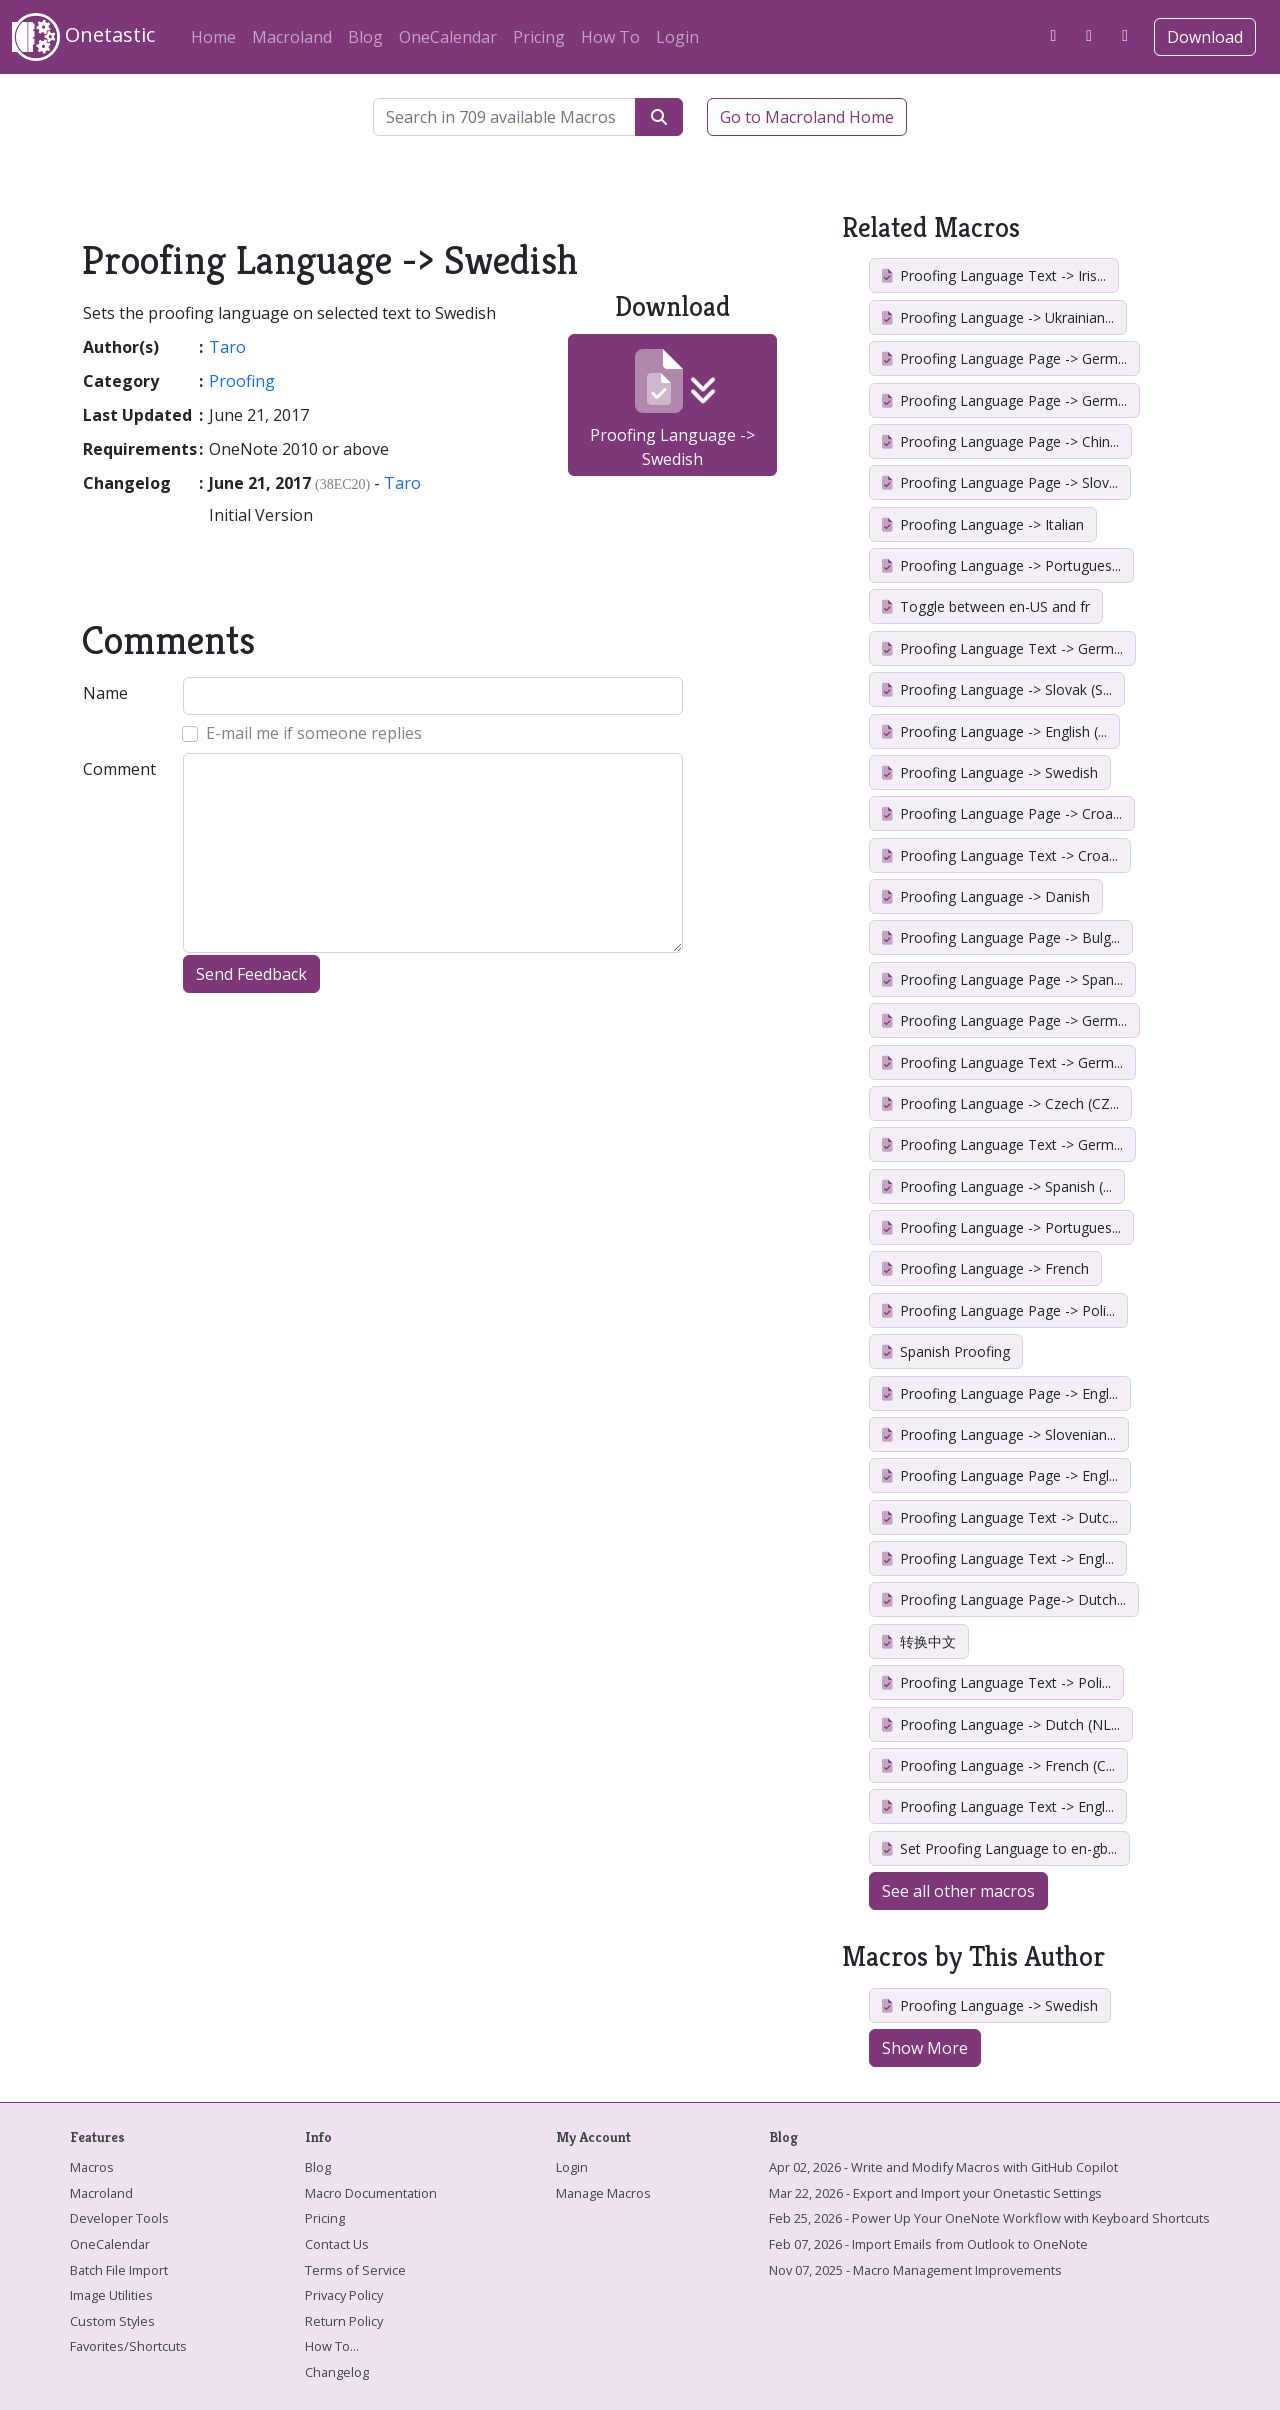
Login (677, 37)
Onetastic (83, 37)
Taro (227, 347)
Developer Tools (119, 2218)
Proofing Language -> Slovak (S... (997, 689)
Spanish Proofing (946, 1351)
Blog (365, 37)
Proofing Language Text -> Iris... (994, 275)
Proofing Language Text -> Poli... (996, 1682)
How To (610, 37)
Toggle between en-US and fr (986, 606)
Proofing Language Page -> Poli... (998, 1310)
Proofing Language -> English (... (994, 731)
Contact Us (337, 2244)
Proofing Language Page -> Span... (1002, 979)
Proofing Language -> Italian (983, 524)
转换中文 (919, 1641)
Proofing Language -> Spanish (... (997, 1186)
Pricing (539, 37)
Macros (92, 2167)
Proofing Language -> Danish (986, 896)
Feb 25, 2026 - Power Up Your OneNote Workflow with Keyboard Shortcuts (989, 2218)
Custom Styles (112, 2321)
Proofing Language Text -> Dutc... (1000, 1517)
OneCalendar (448, 37)
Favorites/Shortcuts (128, 2346)
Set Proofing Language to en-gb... (999, 1848)
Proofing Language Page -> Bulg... (1001, 937)
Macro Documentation (371, 2193)
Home (213, 37)
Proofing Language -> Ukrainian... (998, 317)
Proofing (242, 381)
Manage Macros (603, 2193)
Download (1205, 37)
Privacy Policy (344, 2295)
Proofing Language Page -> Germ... (1004, 358)
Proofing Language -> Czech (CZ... (1000, 1103)
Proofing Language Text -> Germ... (1002, 648)
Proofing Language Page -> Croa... (1002, 813)
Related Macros (931, 227)
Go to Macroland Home (807, 117)
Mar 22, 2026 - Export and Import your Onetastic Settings (935, 2193)
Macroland (292, 37)
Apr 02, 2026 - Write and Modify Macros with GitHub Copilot (943, 2167)
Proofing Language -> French (985, 1268)
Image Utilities (111, 2295)
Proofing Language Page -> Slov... (1000, 482)
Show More (925, 2048)
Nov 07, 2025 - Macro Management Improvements (915, 2270)
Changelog (337, 2372)
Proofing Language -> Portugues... (1001, 565)
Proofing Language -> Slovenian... (999, 1434)
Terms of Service (355, 2270)
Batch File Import (119, 2270)
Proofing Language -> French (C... (998, 1765)
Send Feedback (251, 974)
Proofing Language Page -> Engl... (1000, 1393)
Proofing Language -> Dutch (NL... (1001, 1724)
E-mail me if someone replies (314, 733)
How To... (332, 2346)
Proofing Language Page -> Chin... (1000, 441)
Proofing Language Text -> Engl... (998, 1558)
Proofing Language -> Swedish (672, 409)
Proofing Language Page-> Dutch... (1004, 1599)
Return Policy (344, 2321)
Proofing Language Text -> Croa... (1000, 855)
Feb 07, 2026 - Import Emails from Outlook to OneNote (928, 2244)
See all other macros (958, 1891)
